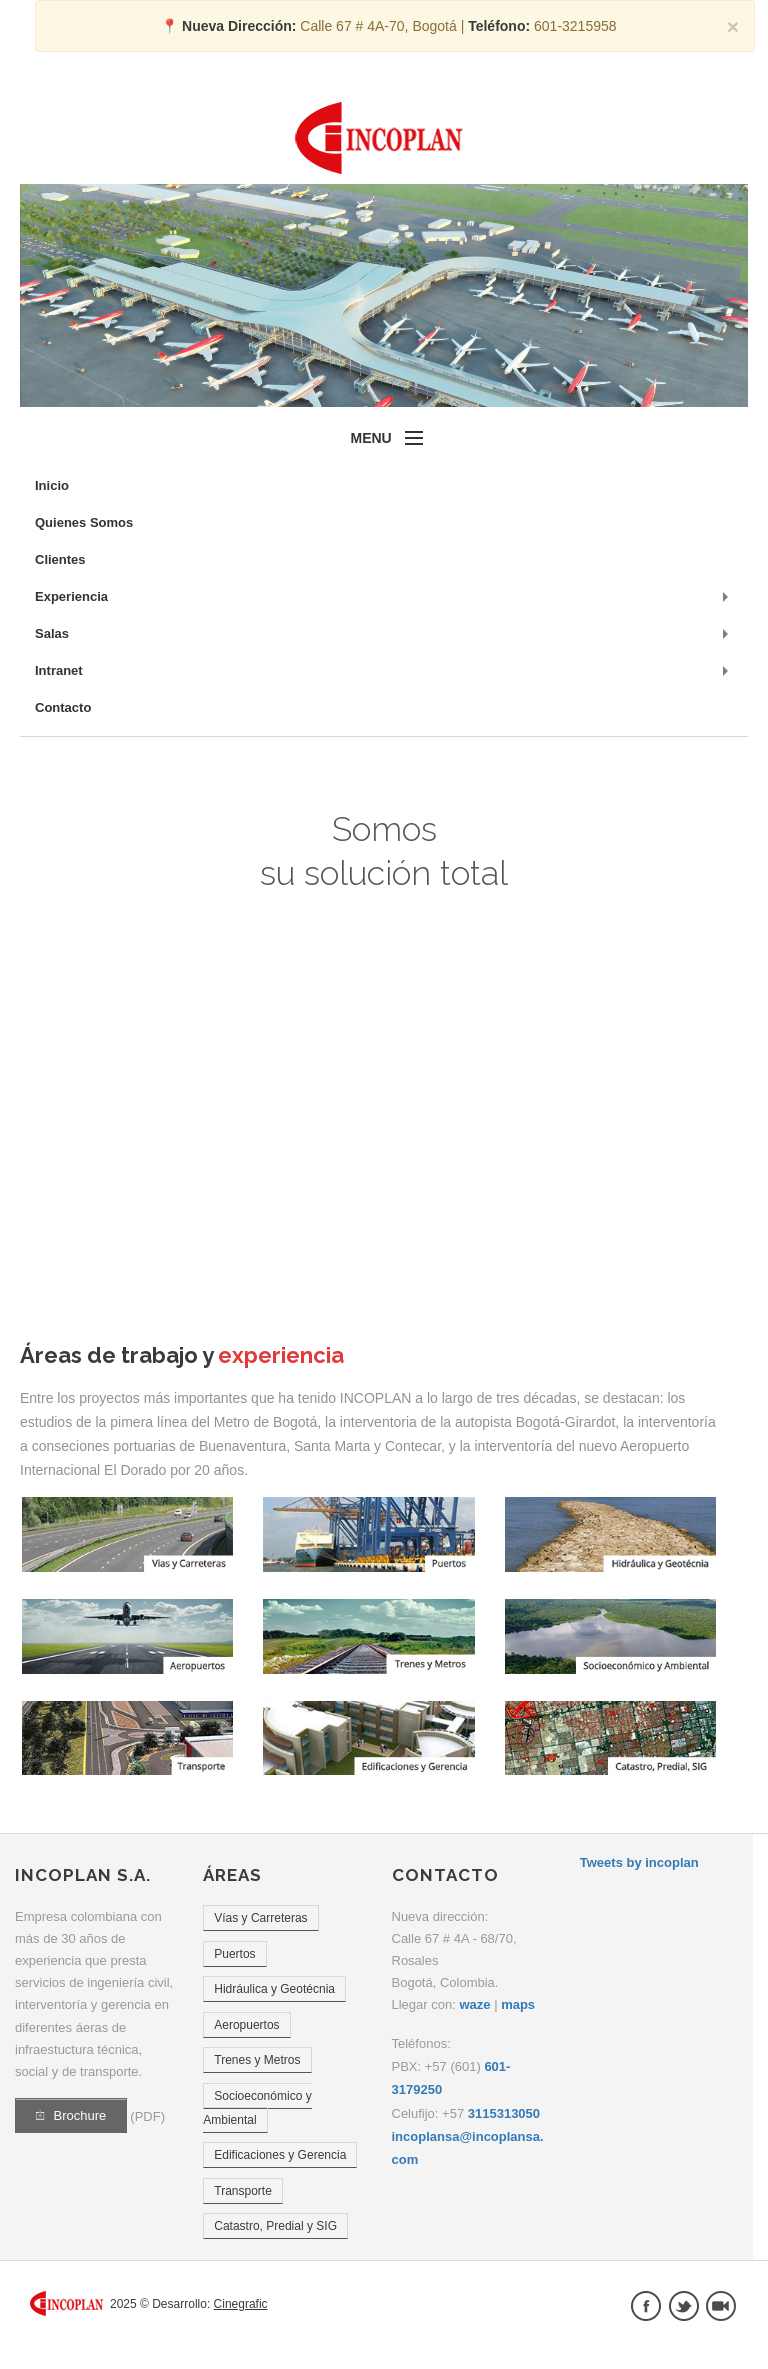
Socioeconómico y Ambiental (257, 2108)
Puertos (234, 1954)
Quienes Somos (84, 522)
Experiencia (71, 596)
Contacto (63, 707)
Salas (52, 633)
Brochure (71, 2115)
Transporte (243, 2191)
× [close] (733, 26)
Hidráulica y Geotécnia (274, 1989)
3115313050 (504, 2113)
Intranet (59, 670)
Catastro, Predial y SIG (275, 2226)
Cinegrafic (241, 2304)
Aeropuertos (246, 2025)
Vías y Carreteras (260, 1918)
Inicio (52, 485)
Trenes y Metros (257, 2060)
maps (518, 2004)
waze (474, 2004)
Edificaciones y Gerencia (280, 2155)
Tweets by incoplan (639, 1862)
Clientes (60, 559)
